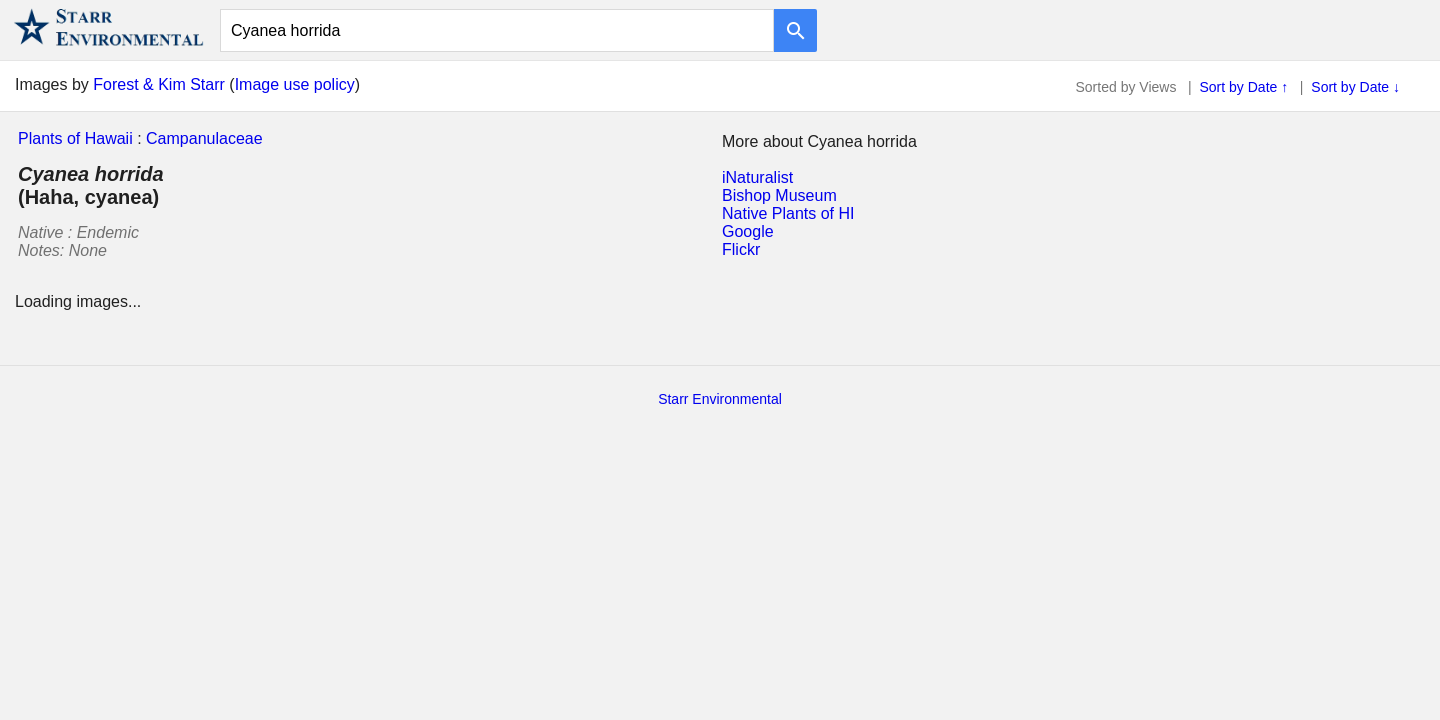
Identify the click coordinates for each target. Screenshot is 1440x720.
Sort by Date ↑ (1244, 87)
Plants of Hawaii (75, 138)
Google (748, 231)
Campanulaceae (204, 138)
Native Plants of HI (788, 213)
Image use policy (295, 84)
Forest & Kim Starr (159, 84)
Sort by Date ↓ (1355, 87)
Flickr (741, 249)
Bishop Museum (779, 195)
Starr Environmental (720, 399)
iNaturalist (757, 177)
